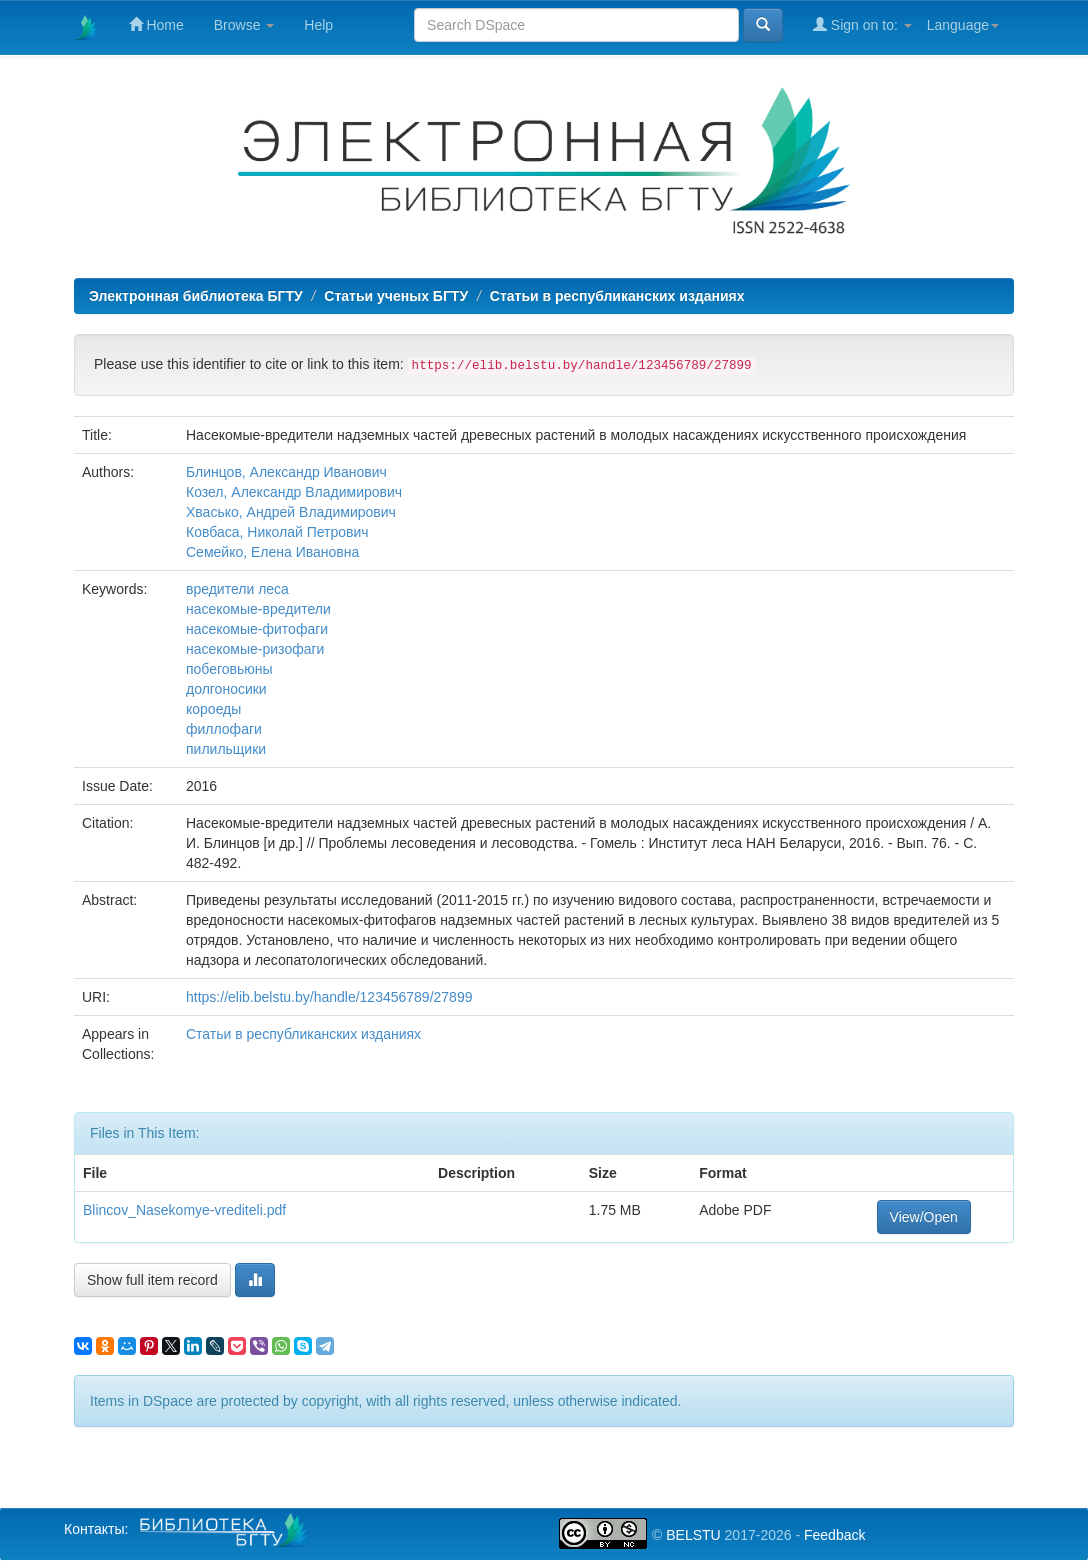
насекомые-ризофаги (255, 649)
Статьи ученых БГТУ (396, 296)
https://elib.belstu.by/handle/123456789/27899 (329, 997)
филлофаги (224, 729)
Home (156, 24)
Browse (244, 25)
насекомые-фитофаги (257, 629)
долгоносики (226, 689)
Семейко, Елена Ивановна (272, 552)
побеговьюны (229, 669)
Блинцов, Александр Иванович (286, 472)
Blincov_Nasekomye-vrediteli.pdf (184, 1210)
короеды (213, 709)
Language (963, 25)
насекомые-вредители (258, 609)
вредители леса (237, 589)
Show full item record (152, 1280)
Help (318, 25)
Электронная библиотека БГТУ (196, 296)
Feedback (834, 1535)
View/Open (924, 1217)
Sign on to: (862, 24)
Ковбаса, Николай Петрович (277, 532)
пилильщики (226, 749)
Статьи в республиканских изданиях (617, 296)
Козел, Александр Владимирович (294, 492)
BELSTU (693, 1535)
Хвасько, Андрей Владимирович (291, 512)
